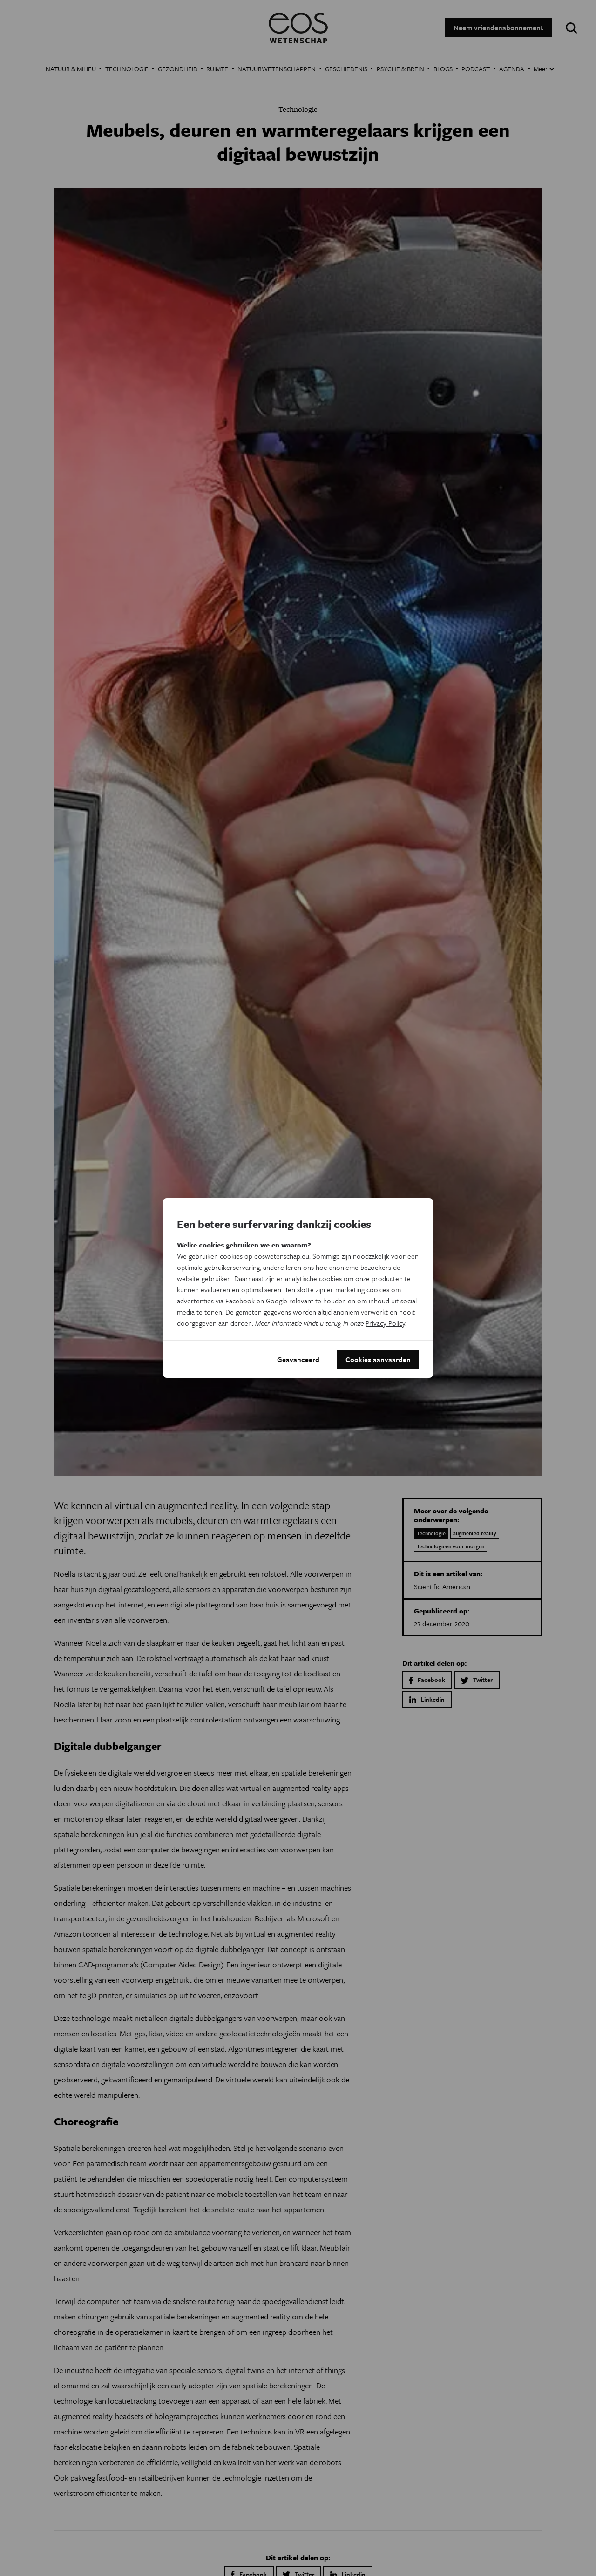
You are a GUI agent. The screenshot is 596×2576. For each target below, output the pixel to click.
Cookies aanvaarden (378, 1359)
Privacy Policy (385, 1323)
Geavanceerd (298, 1359)
